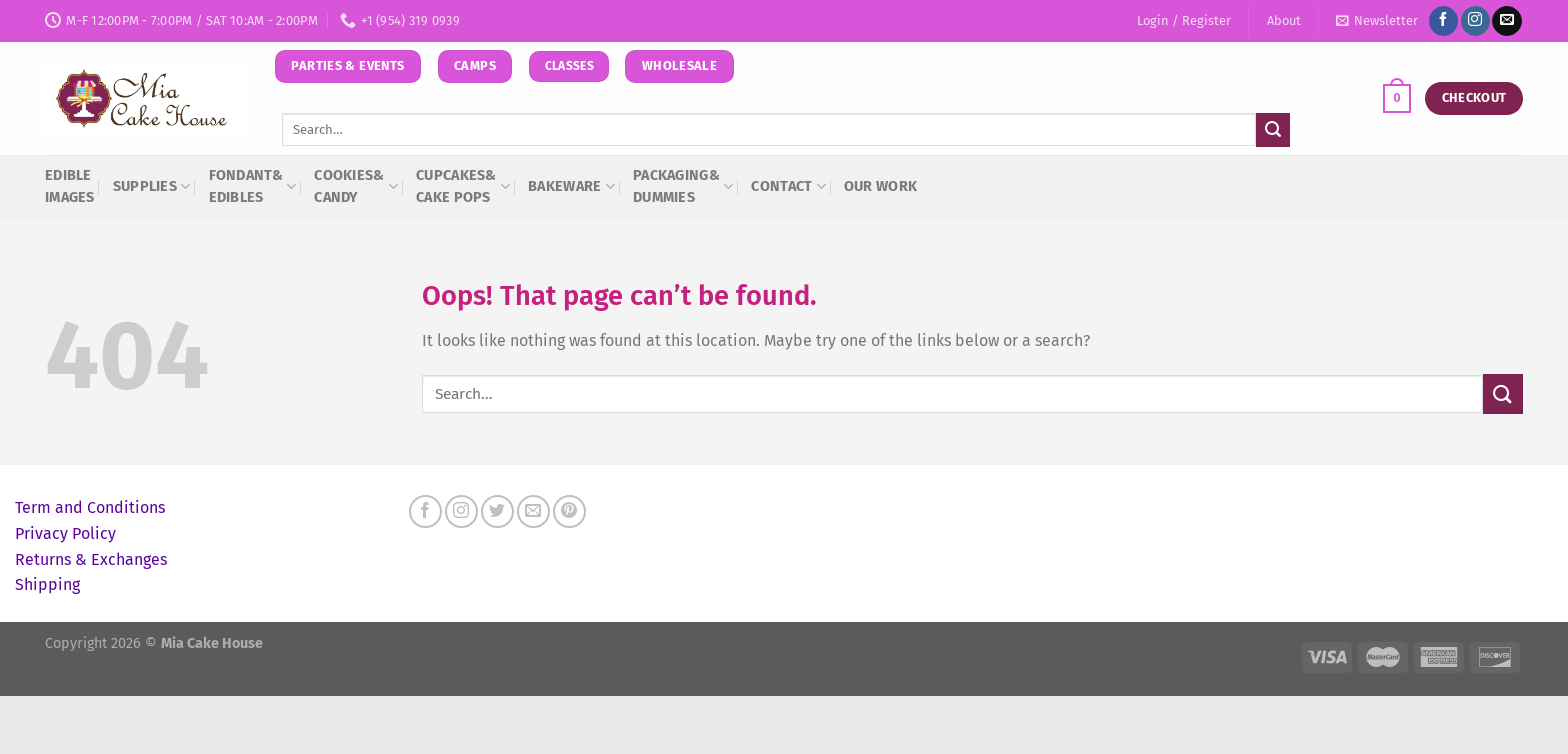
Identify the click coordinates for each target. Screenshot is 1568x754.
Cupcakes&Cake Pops (463, 186)
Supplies (152, 186)
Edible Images (70, 186)
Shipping (47, 584)
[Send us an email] (1506, 21)
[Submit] (1273, 130)
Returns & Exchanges (91, 559)
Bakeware (571, 186)
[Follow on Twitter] (497, 511)
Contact (788, 186)
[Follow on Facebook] (1443, 21)
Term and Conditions (90, 507)
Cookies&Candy (356, 186)
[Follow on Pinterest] (569, 511)
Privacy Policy (65, 533)
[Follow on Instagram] (1475, 21)
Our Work (880, 186)
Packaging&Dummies (683, 186)
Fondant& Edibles (253, 186)
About (1284, 20)
